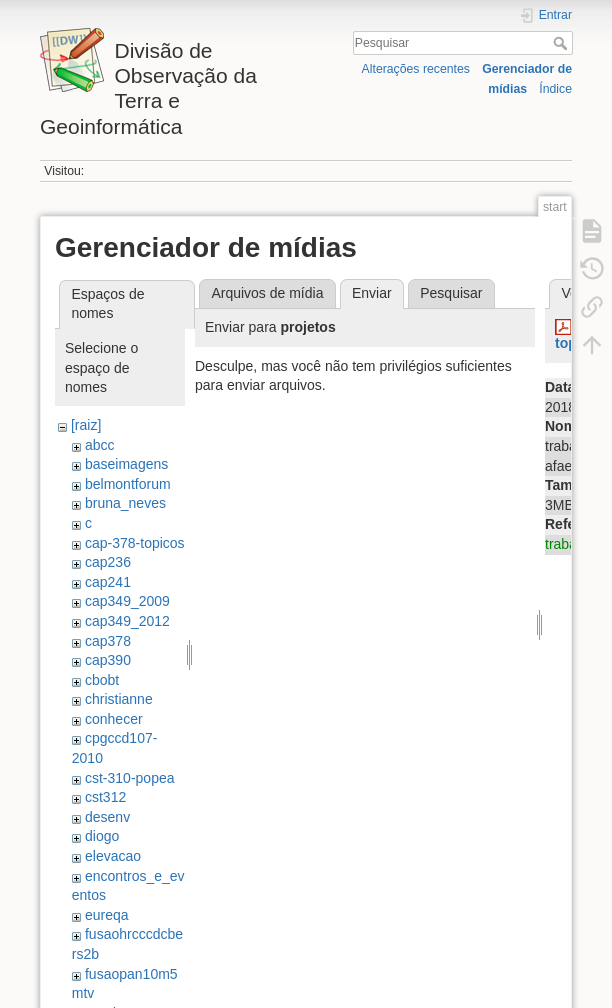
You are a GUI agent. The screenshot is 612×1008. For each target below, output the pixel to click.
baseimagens (126, 464)
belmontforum (128, 484)
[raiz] (86, 425)
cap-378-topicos (135, 543)
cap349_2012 (127, 621)
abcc (100, 445)
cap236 (108, 562)
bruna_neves (125, 503)
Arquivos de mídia (267, 293)
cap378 (108, 641)
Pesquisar (562, 43)
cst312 (105, 797)
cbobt (102, 680)
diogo (102, 836)
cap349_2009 (127, 601)
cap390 (108, 660)
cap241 (108, 582)
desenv (107, 817)
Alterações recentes (416, 69)
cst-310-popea (130, 778)
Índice (555, 89)
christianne (119, 699)
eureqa (107, 915)
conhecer (114, 719)
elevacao (113, 856)
